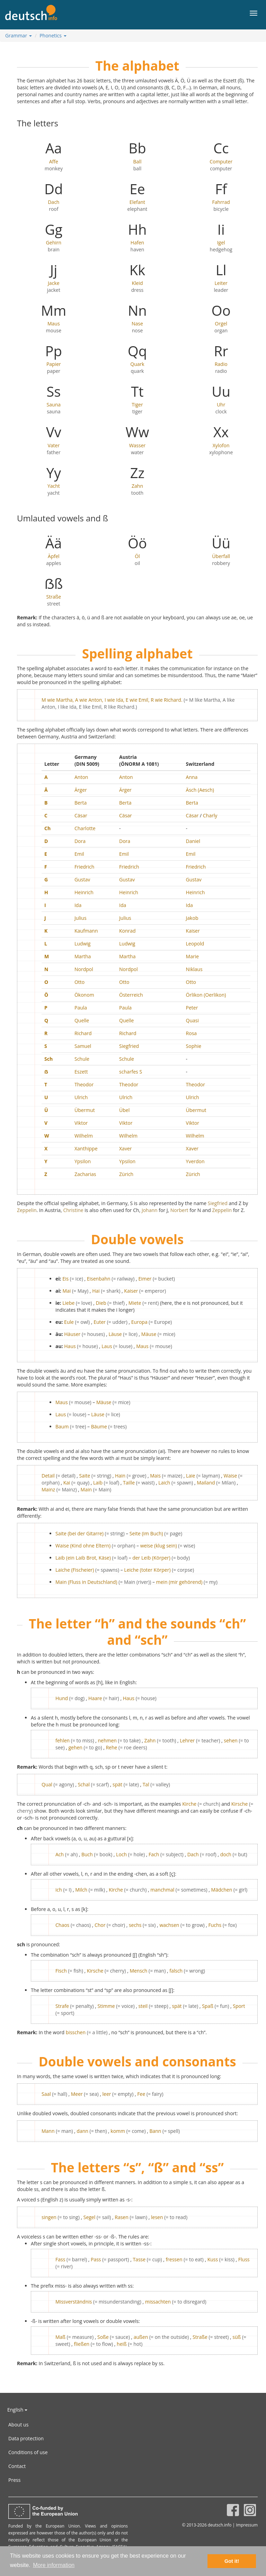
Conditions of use (28, 2452)
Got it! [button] (231, 2561)
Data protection (26, 2438)
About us (18, 2424)
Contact (17, 2466)
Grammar (18, 35)
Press (14, 2480)
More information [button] (53, 2565)
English (17, 2409)
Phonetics (52, 35)
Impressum (247, 2525)
